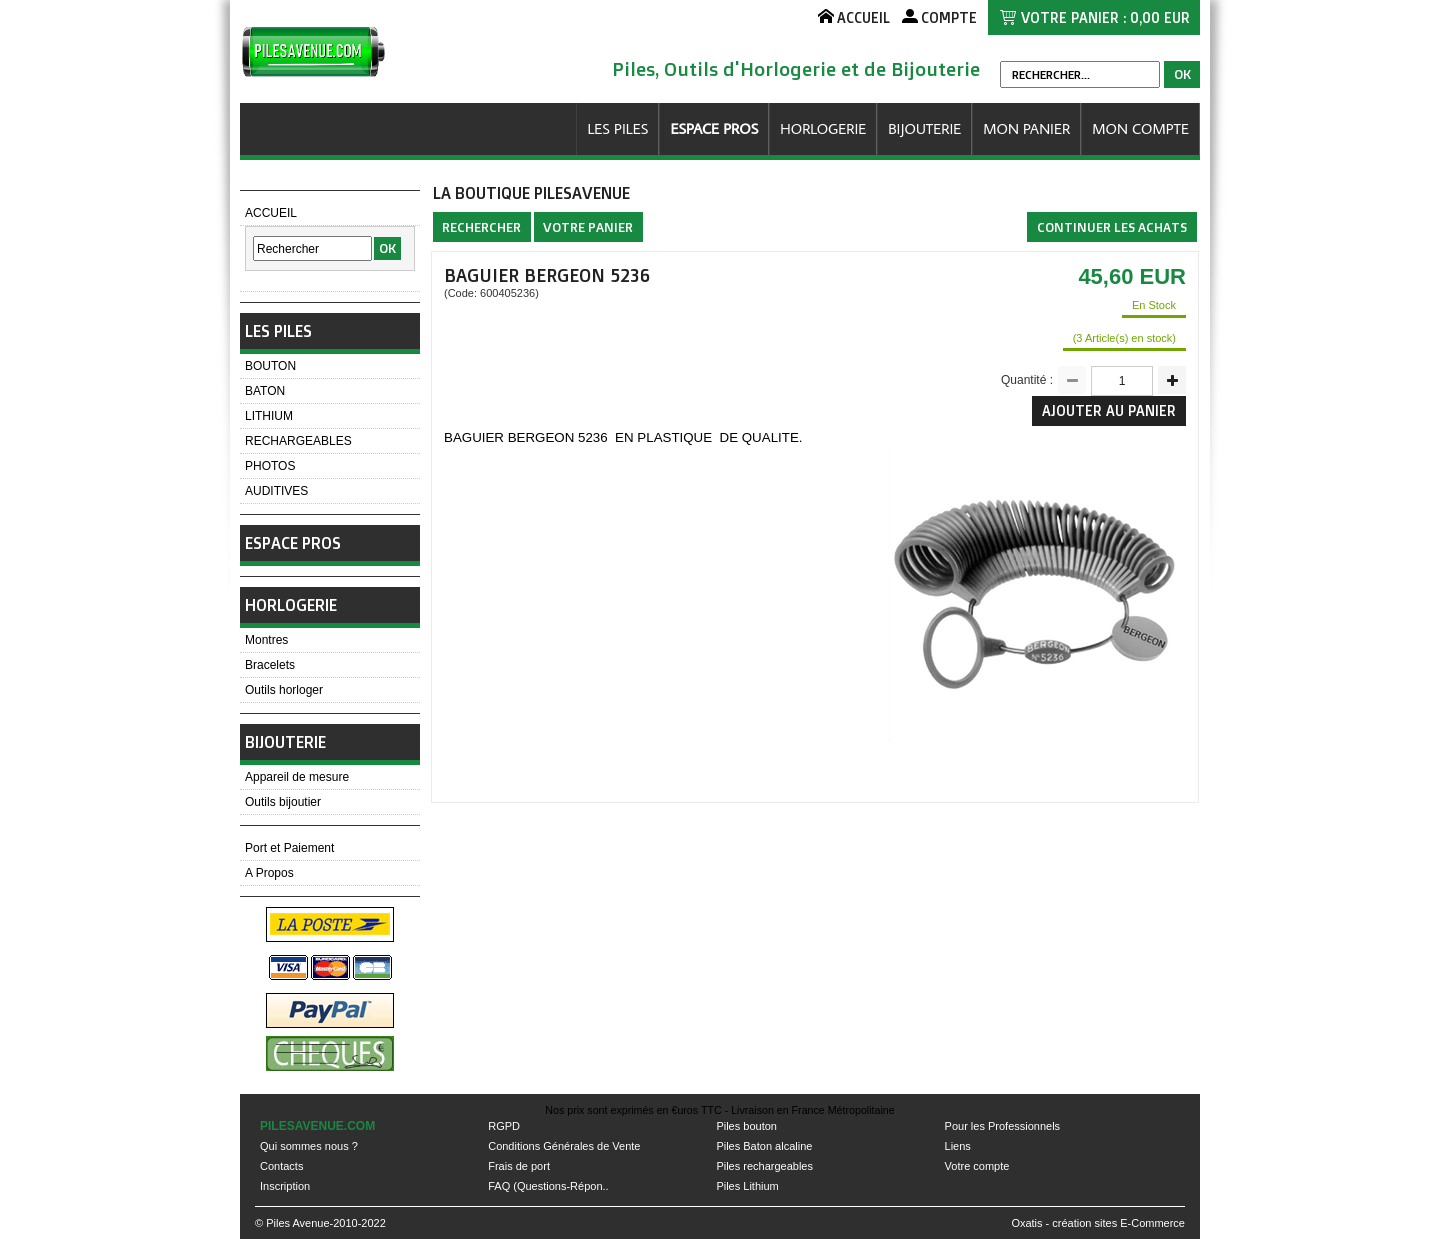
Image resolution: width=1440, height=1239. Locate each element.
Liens (958, 1146)
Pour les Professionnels (1003, 1126)
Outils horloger (284, 690)
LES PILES (617, 128)
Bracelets (270, 665)
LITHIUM (269, 416)
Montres (266, 640)
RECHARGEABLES (298, 441)
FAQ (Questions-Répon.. (548, 1186)
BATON (265, 391)
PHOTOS (270, 466)
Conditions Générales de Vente (564, 1146)
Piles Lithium (747, 1186)
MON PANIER (1026, 128)
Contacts (281, 1166)
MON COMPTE (1140, 128)
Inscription (285, 1186)
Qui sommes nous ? (309, 1146)
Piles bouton (746, 1126)
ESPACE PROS (714, 128)
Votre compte (977, 1166)
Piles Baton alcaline (764, 1146)
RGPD (504, 1126)
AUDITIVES (276, 491)
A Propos (269, 873)
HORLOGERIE (823, 128)
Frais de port (519, 1166)
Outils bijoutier (283, 802)
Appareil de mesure (297, 777)
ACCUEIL (271, 213)
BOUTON (270, 366)
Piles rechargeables (764, 1166)
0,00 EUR (1160, 17)
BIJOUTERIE (924, 128)
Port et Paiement (289, 848)
